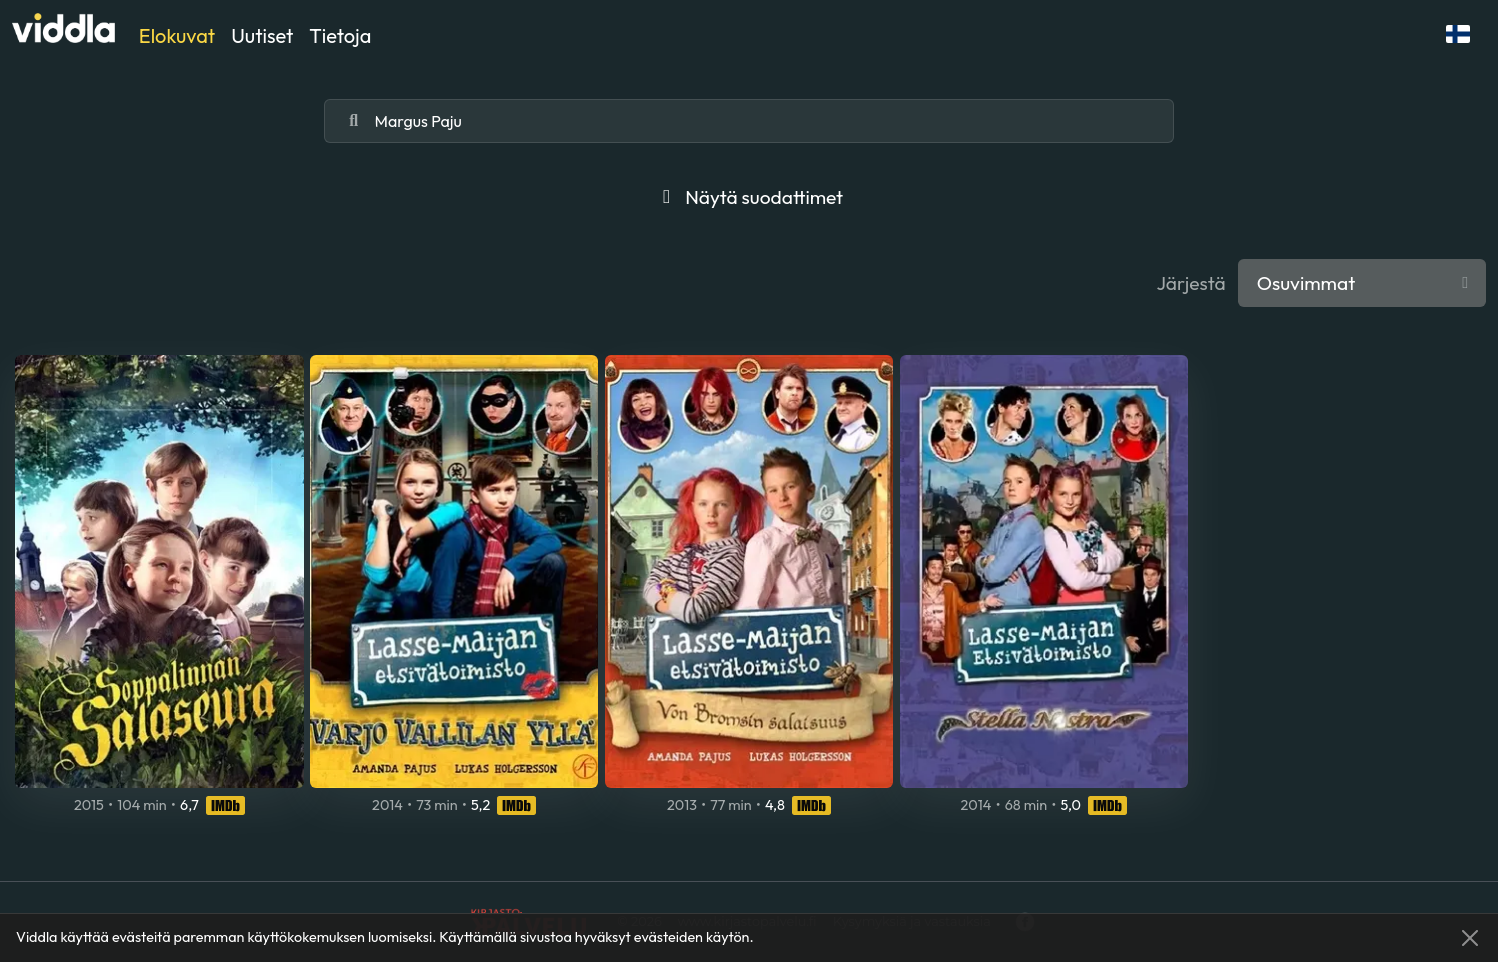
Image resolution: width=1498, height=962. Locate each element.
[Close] (1470, 938)
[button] (1458, 34)
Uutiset (262, 35)
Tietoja (340, 35)
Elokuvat (177, 35)
